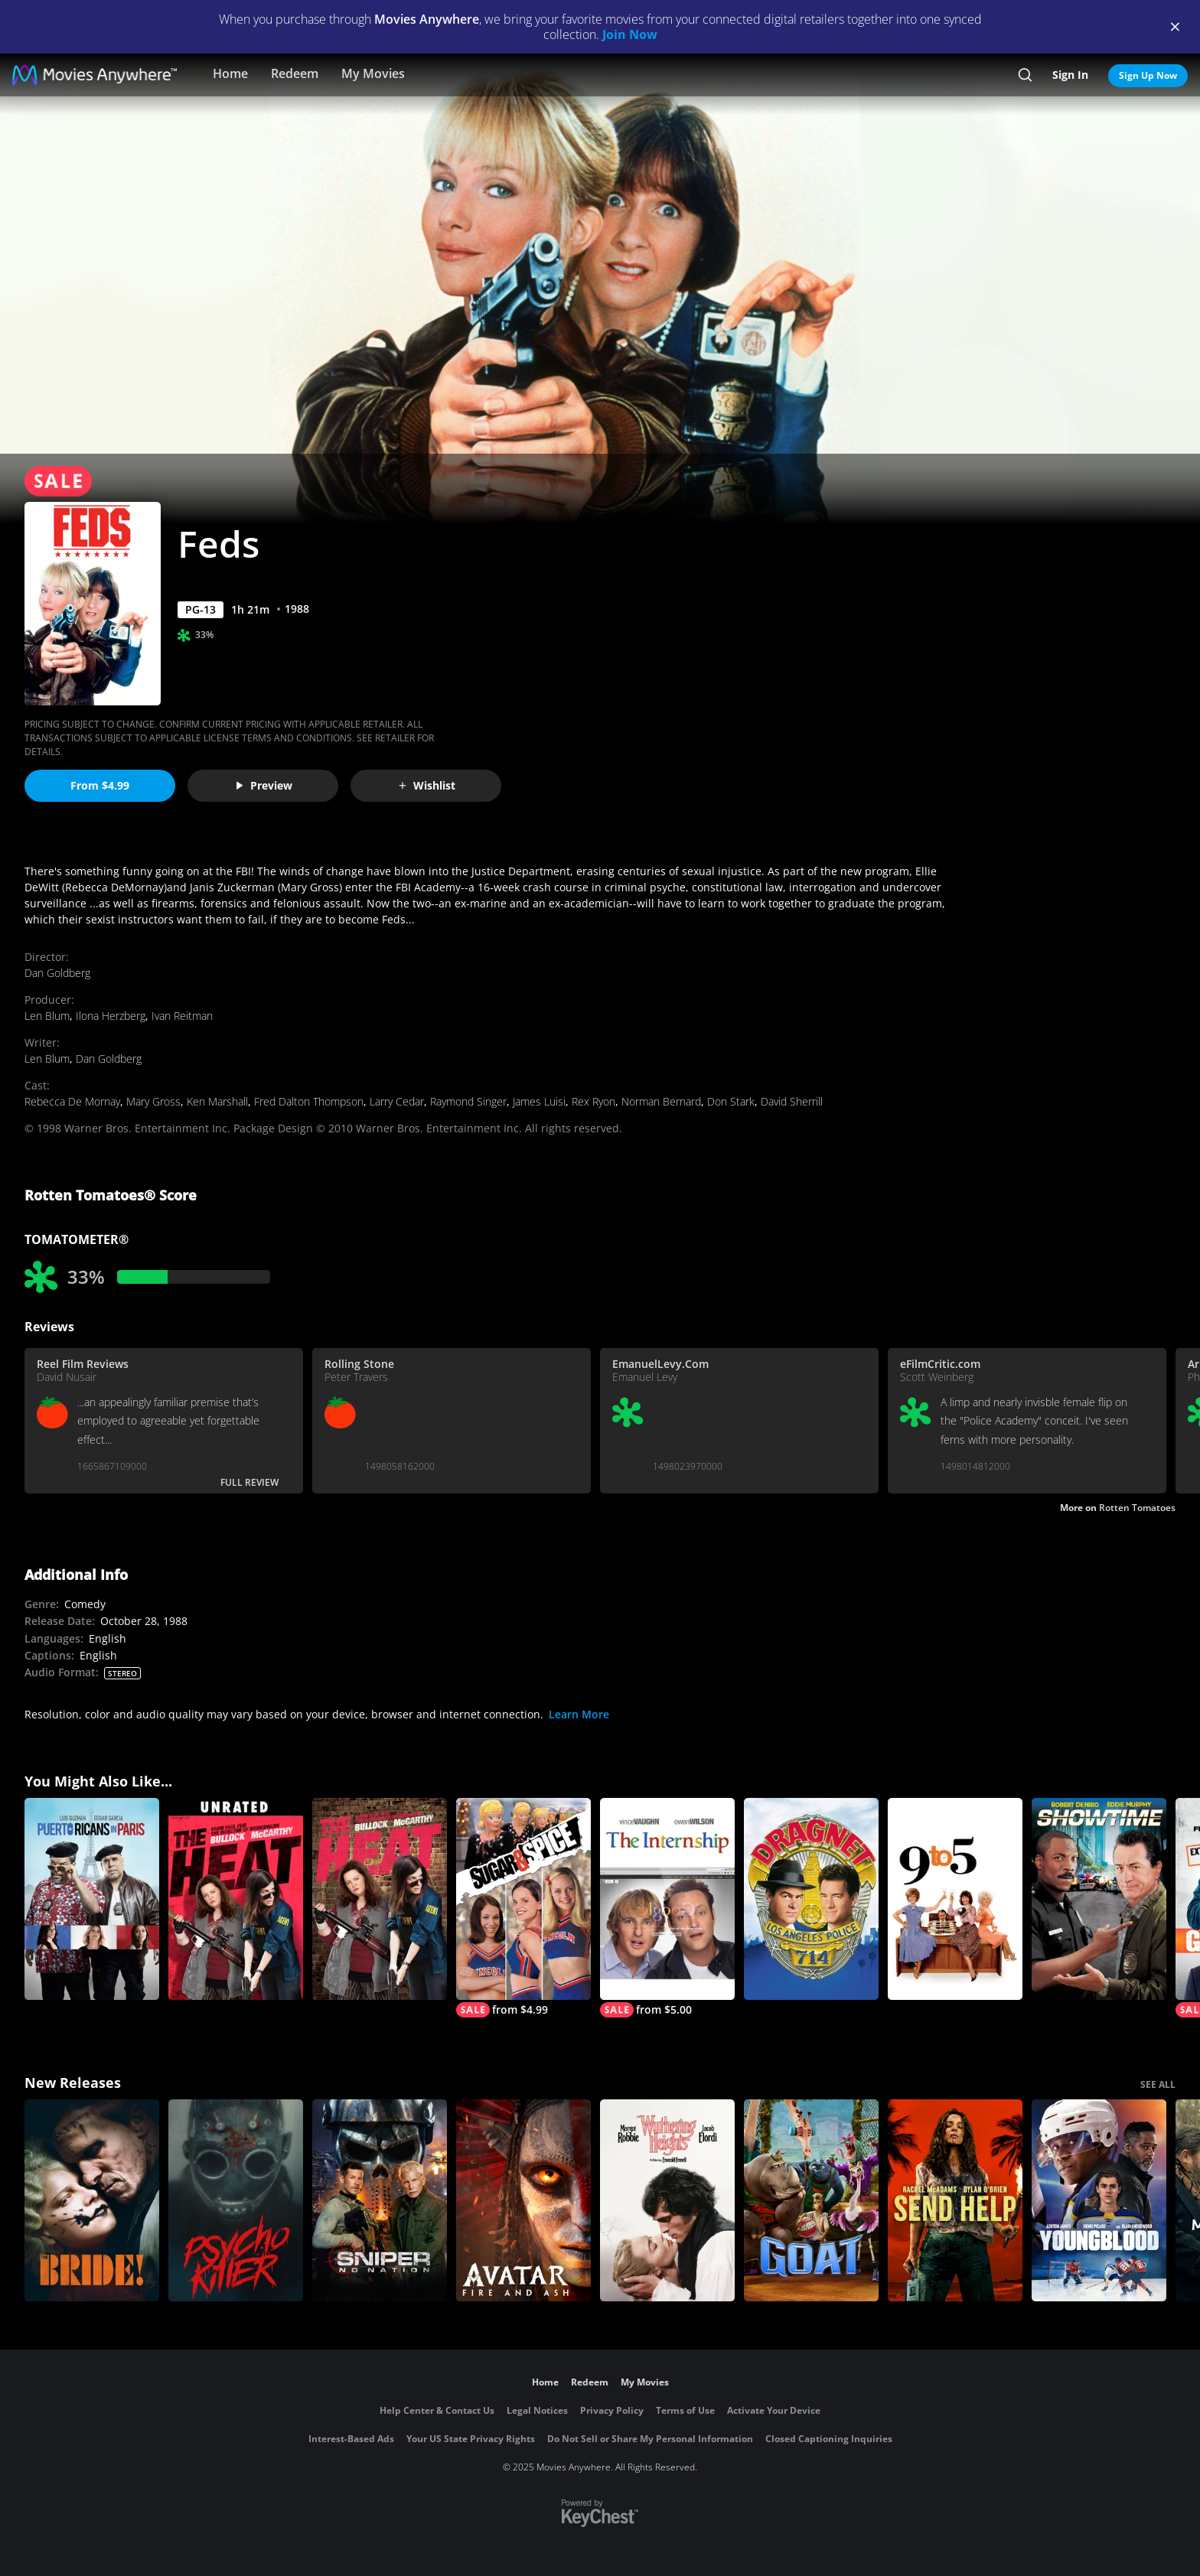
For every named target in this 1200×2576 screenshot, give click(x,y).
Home (230, 73)
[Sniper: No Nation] (379, 2200)
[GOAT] (811, 2200)
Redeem (294, 73)
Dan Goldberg (57, 973)
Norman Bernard (661, 1101)
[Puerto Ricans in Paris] (91, 1899)
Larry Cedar (397, 1101)
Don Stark (731, 1101)
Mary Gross (153, 1101)
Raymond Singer (468, 1101)
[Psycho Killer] (235, 2200)
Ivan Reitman (182, 1015)
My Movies (373, 73)
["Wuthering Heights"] (667, 2200)
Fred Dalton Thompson (309, 1101)
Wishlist (426, 785)
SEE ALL (1158, 2084)
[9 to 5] (955, 1899)
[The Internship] (667, 1907)
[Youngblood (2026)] (1099, 2200)
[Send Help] (955, 2200)
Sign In (1070, 74)
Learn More (579, 1714)
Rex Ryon (593, 1101)
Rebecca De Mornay (72, 1101)
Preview (263, 785)
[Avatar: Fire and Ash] (523, 2200)
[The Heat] (379, 1899)
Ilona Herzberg (110, 1015)
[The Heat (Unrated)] (235, 1899)
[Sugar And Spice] (523, 1907)
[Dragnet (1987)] (811, 1899)
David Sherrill (792, 1101)
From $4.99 (99, 785)
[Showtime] (1099, 1899)
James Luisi (539, 1101)
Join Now (629, 34)
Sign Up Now (1148, 75)
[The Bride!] (91, 2200)
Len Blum (47, 1015)
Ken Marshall (217, 1101)
